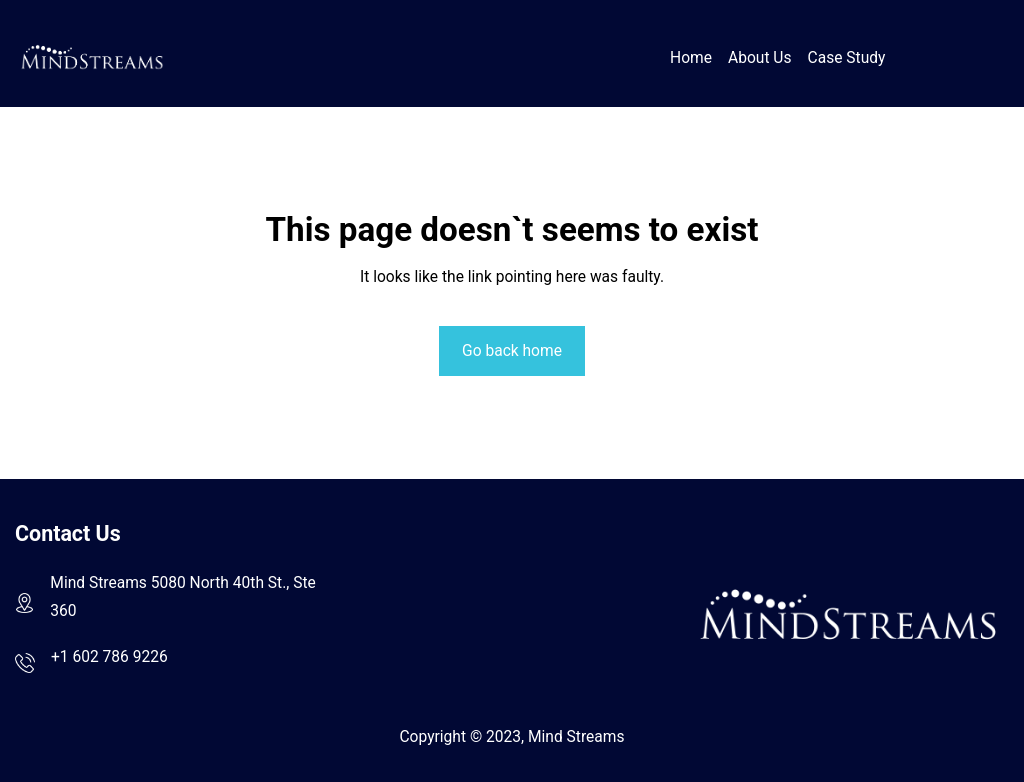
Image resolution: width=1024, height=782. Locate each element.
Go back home (512, 351)
